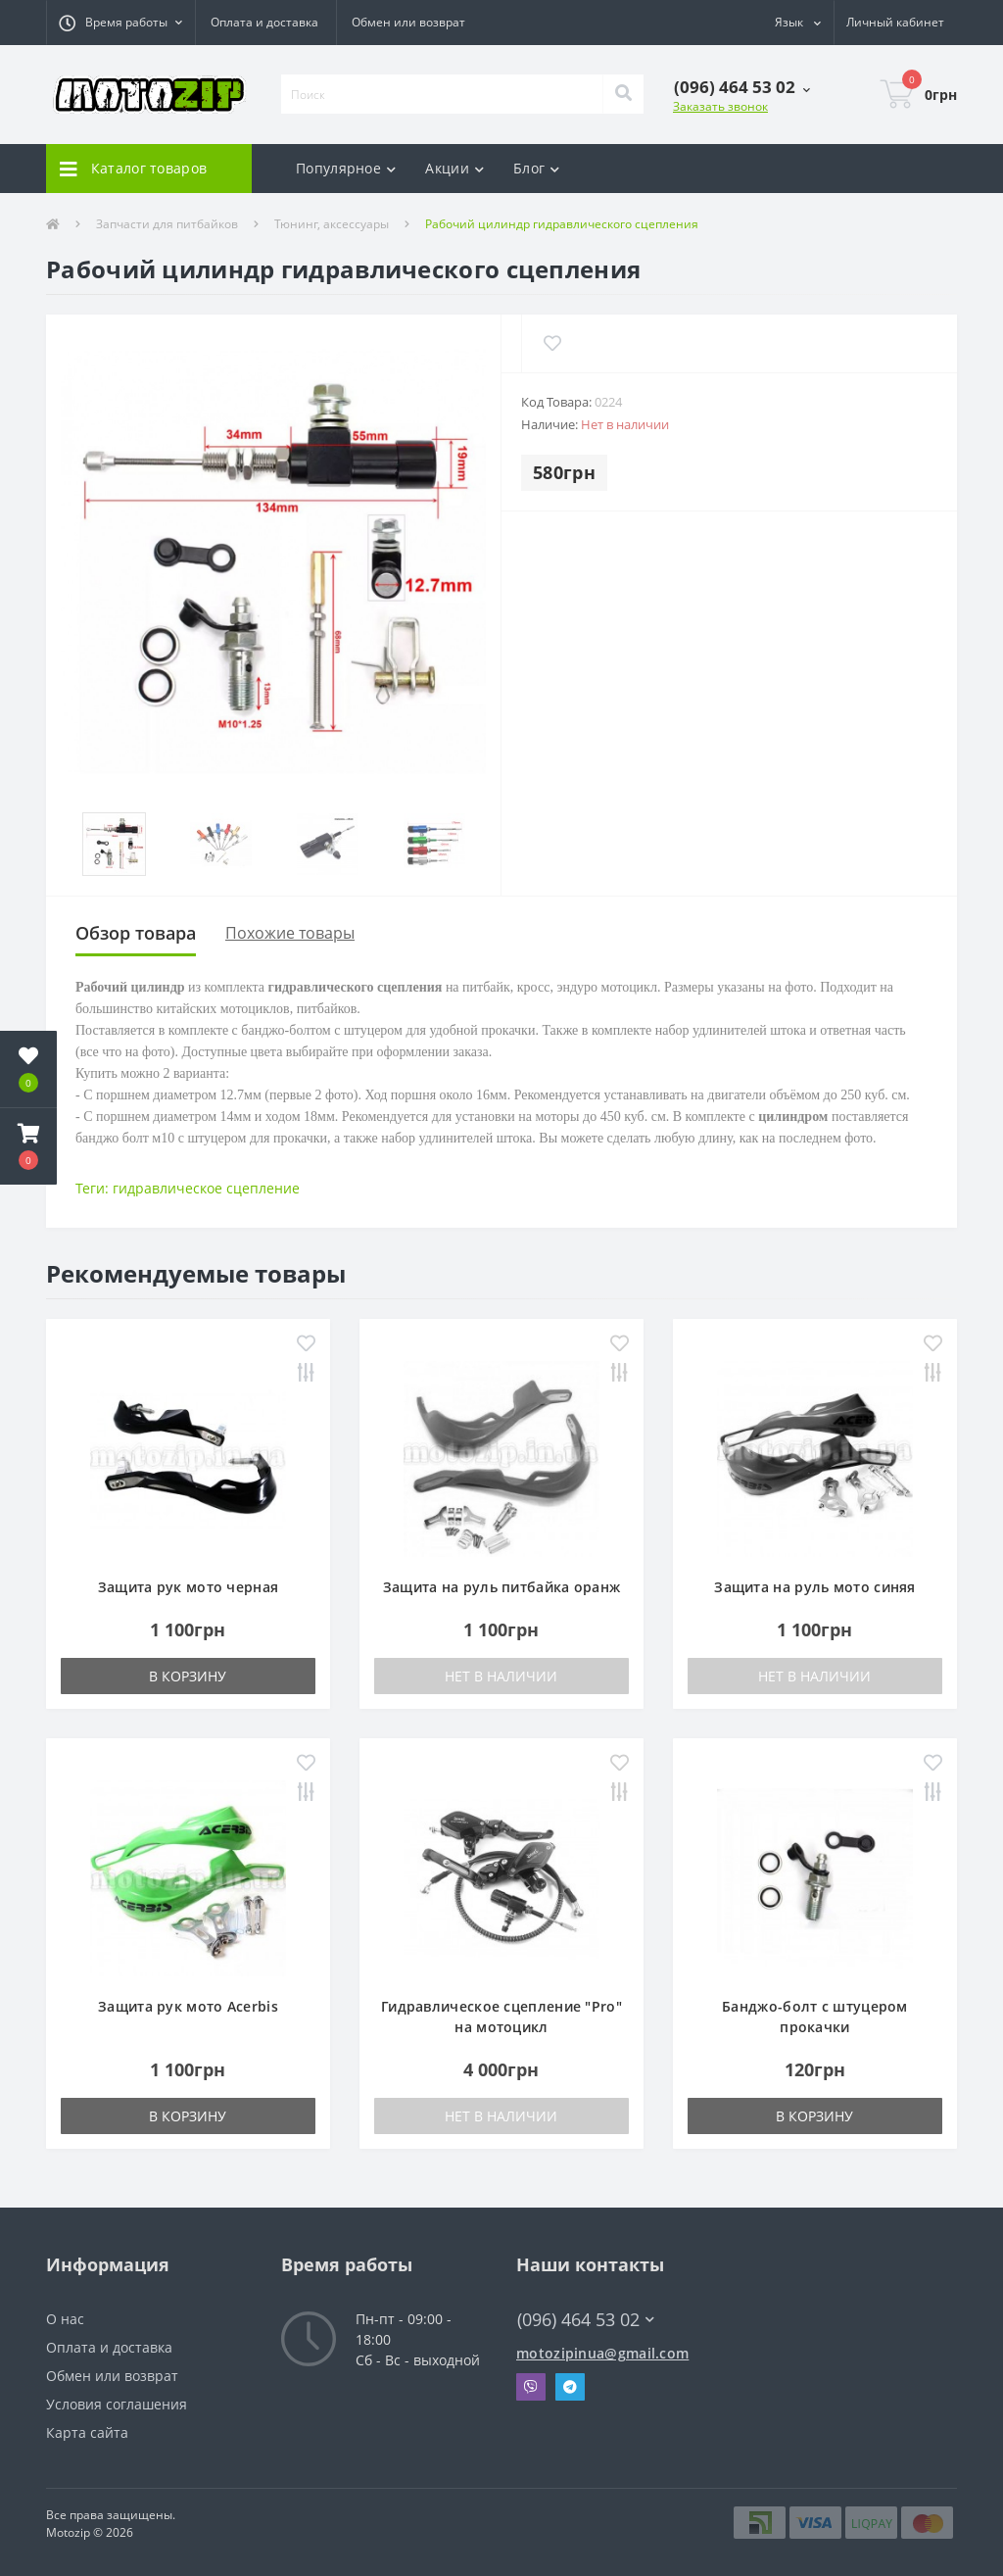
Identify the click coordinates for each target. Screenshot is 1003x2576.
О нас (65, 2318)
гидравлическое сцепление (206, 1188)
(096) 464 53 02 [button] (585, 2320)
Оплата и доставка (264, 22)
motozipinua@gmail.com (602, 2353)
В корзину (187, 1676)
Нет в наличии (501, 1676)
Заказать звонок (720, 106)
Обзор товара (135, 933)
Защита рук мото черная (188, 1587)
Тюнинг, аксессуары (331, 224)
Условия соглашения (116, 2404)
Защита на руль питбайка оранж (502, 1587)
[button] (120, 22)
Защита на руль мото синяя (815, 1587)
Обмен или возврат (408, 22)
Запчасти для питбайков (167, 224)
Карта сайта (87, 2432)
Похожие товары (290, 933)
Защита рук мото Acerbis (188, 2006)
